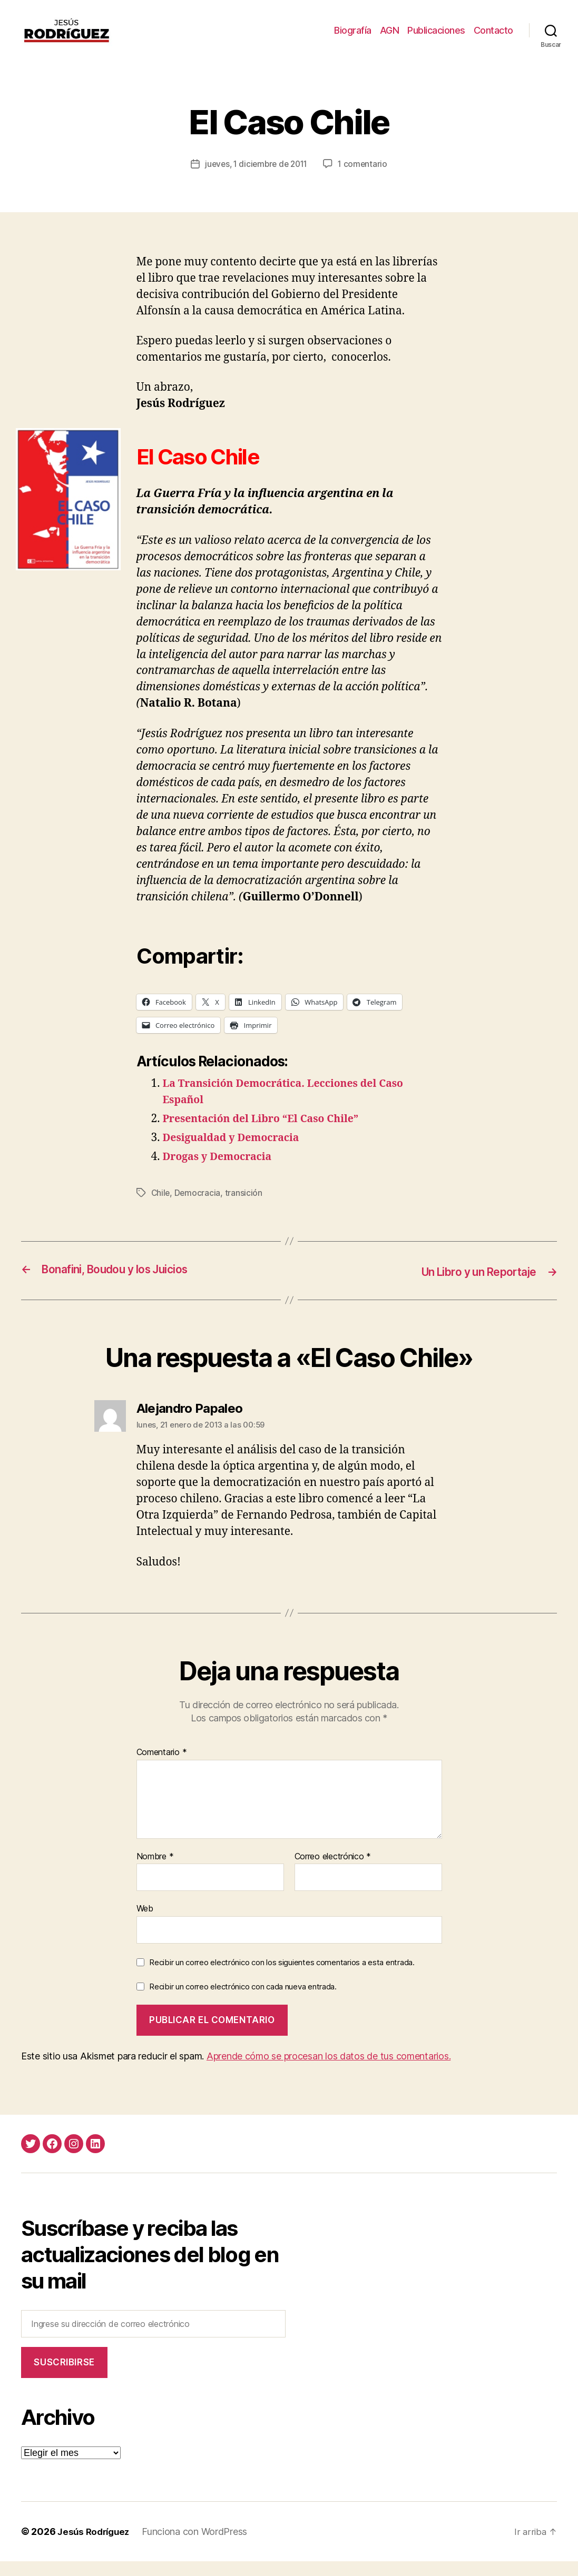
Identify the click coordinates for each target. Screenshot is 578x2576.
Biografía (352, 38)
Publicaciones (436, 38)
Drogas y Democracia (222, 1172)
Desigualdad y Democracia (236, 1153)
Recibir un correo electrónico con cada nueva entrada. (243, 2001)
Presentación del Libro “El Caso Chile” (269, 1134)
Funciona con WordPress (199, 2546)
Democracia (198, 1208)
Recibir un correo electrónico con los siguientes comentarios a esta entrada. (281, 1977)
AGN (389, 38)
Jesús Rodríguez (95, 2546)
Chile (161, 1208)
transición (244, 1208)
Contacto (493, 38)
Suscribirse (64, 2377)
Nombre (155, 1871)
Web (144, 1923)
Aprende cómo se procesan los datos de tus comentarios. (328, 2070)
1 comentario (365, 179)
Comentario (161, 1767)
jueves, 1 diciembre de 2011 (255, 179)
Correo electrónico (333, 1871)
